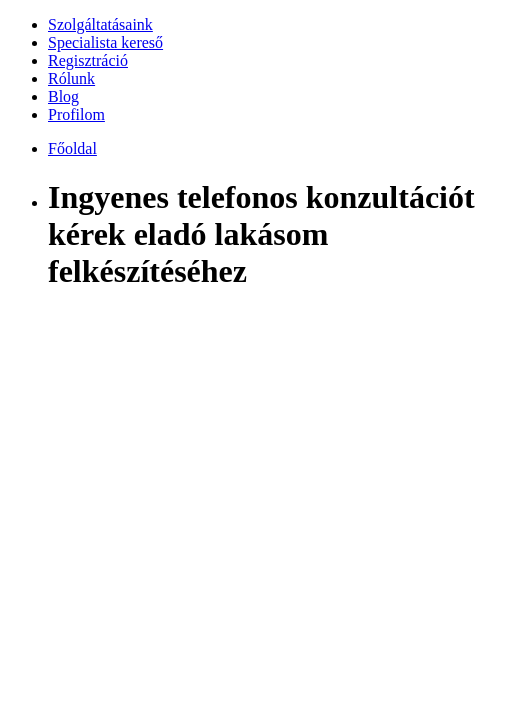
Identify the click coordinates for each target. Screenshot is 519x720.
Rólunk (71, 78)
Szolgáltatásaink (100, 24)
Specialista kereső (105, 42)
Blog (63, 96)
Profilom (76, 114)
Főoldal (72, 148)
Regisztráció (88, 60)
